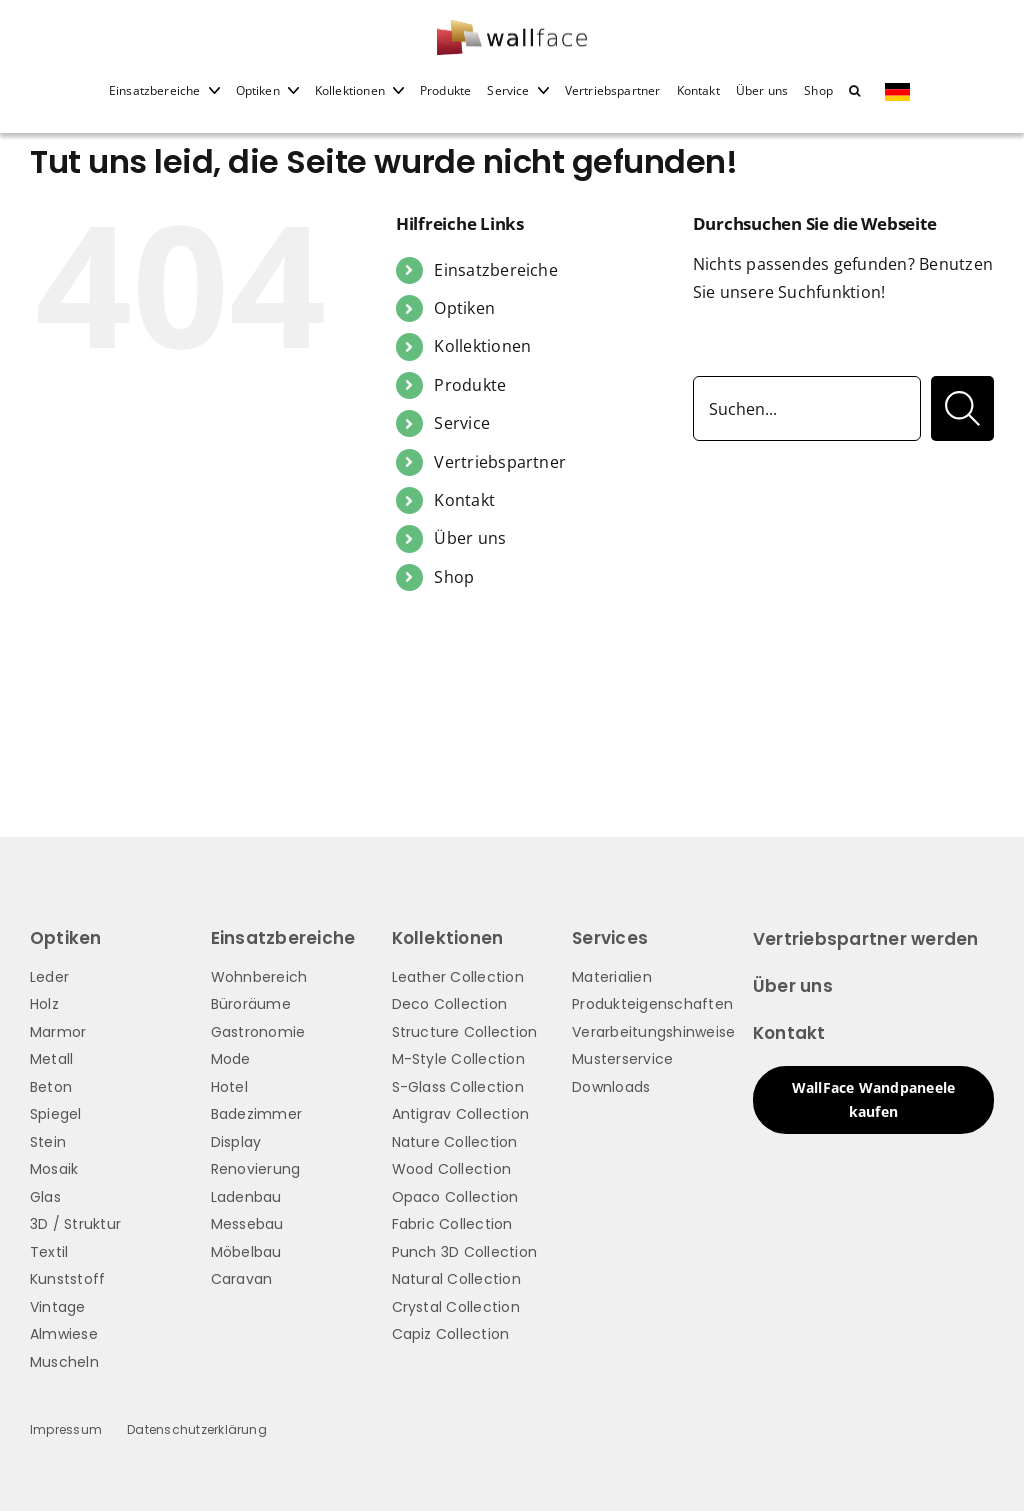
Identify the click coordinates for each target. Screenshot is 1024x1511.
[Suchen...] (807, 408)
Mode (231, 1059)
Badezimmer (256, 1114)
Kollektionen (482, 346)
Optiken (464, 308)
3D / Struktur (75, 1224)
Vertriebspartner (500, 462)
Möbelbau (246, 1252)
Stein (48, 1142)
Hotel (229, 1087)
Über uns (470, 538)
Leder (49, 977)
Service (462, 423)
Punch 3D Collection (465, 1252)
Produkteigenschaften (652, 1004)
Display (236, 1142)
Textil (49, 1252)
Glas (45, 1197)
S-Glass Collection (458, 1087)
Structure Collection (465, 1032)
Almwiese (64, 1334)
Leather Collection (458, 977)
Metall (51, 1059)
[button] (854, 104)
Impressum (66, 1429)
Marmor (58, 1032)
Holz (44, 1004)
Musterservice (622, 1059)
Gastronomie (258, 1032)
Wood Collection (452, 1169)
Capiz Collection (451, 1334)
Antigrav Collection (461, 1114)
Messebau (247, 1224)
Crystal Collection (456, 1307)
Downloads (611, 1087)
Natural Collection (456, 1279)
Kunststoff (67, 1279)
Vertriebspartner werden (866, 939)
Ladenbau (246, 1197)
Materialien (612, 977)
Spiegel (56, 1114)
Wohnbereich (259, 977)
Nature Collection (455, 1142)
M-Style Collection (458, 1059)
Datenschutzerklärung (197, 1429)
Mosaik (54, 1169)
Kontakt (464, 500)
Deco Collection (450, 1004)
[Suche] (962, 408)
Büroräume (251, 1004)
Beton (51, 1087)
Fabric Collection (452, 1224)
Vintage (58, 1307)
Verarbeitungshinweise (653, 1032)
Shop (454, 577)
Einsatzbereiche (496, 270)
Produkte (470, 385)
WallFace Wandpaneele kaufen (874, 1099)
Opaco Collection (455, 1197)
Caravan (242, 1279)
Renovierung (256, 1169)
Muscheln (64, 1362)
